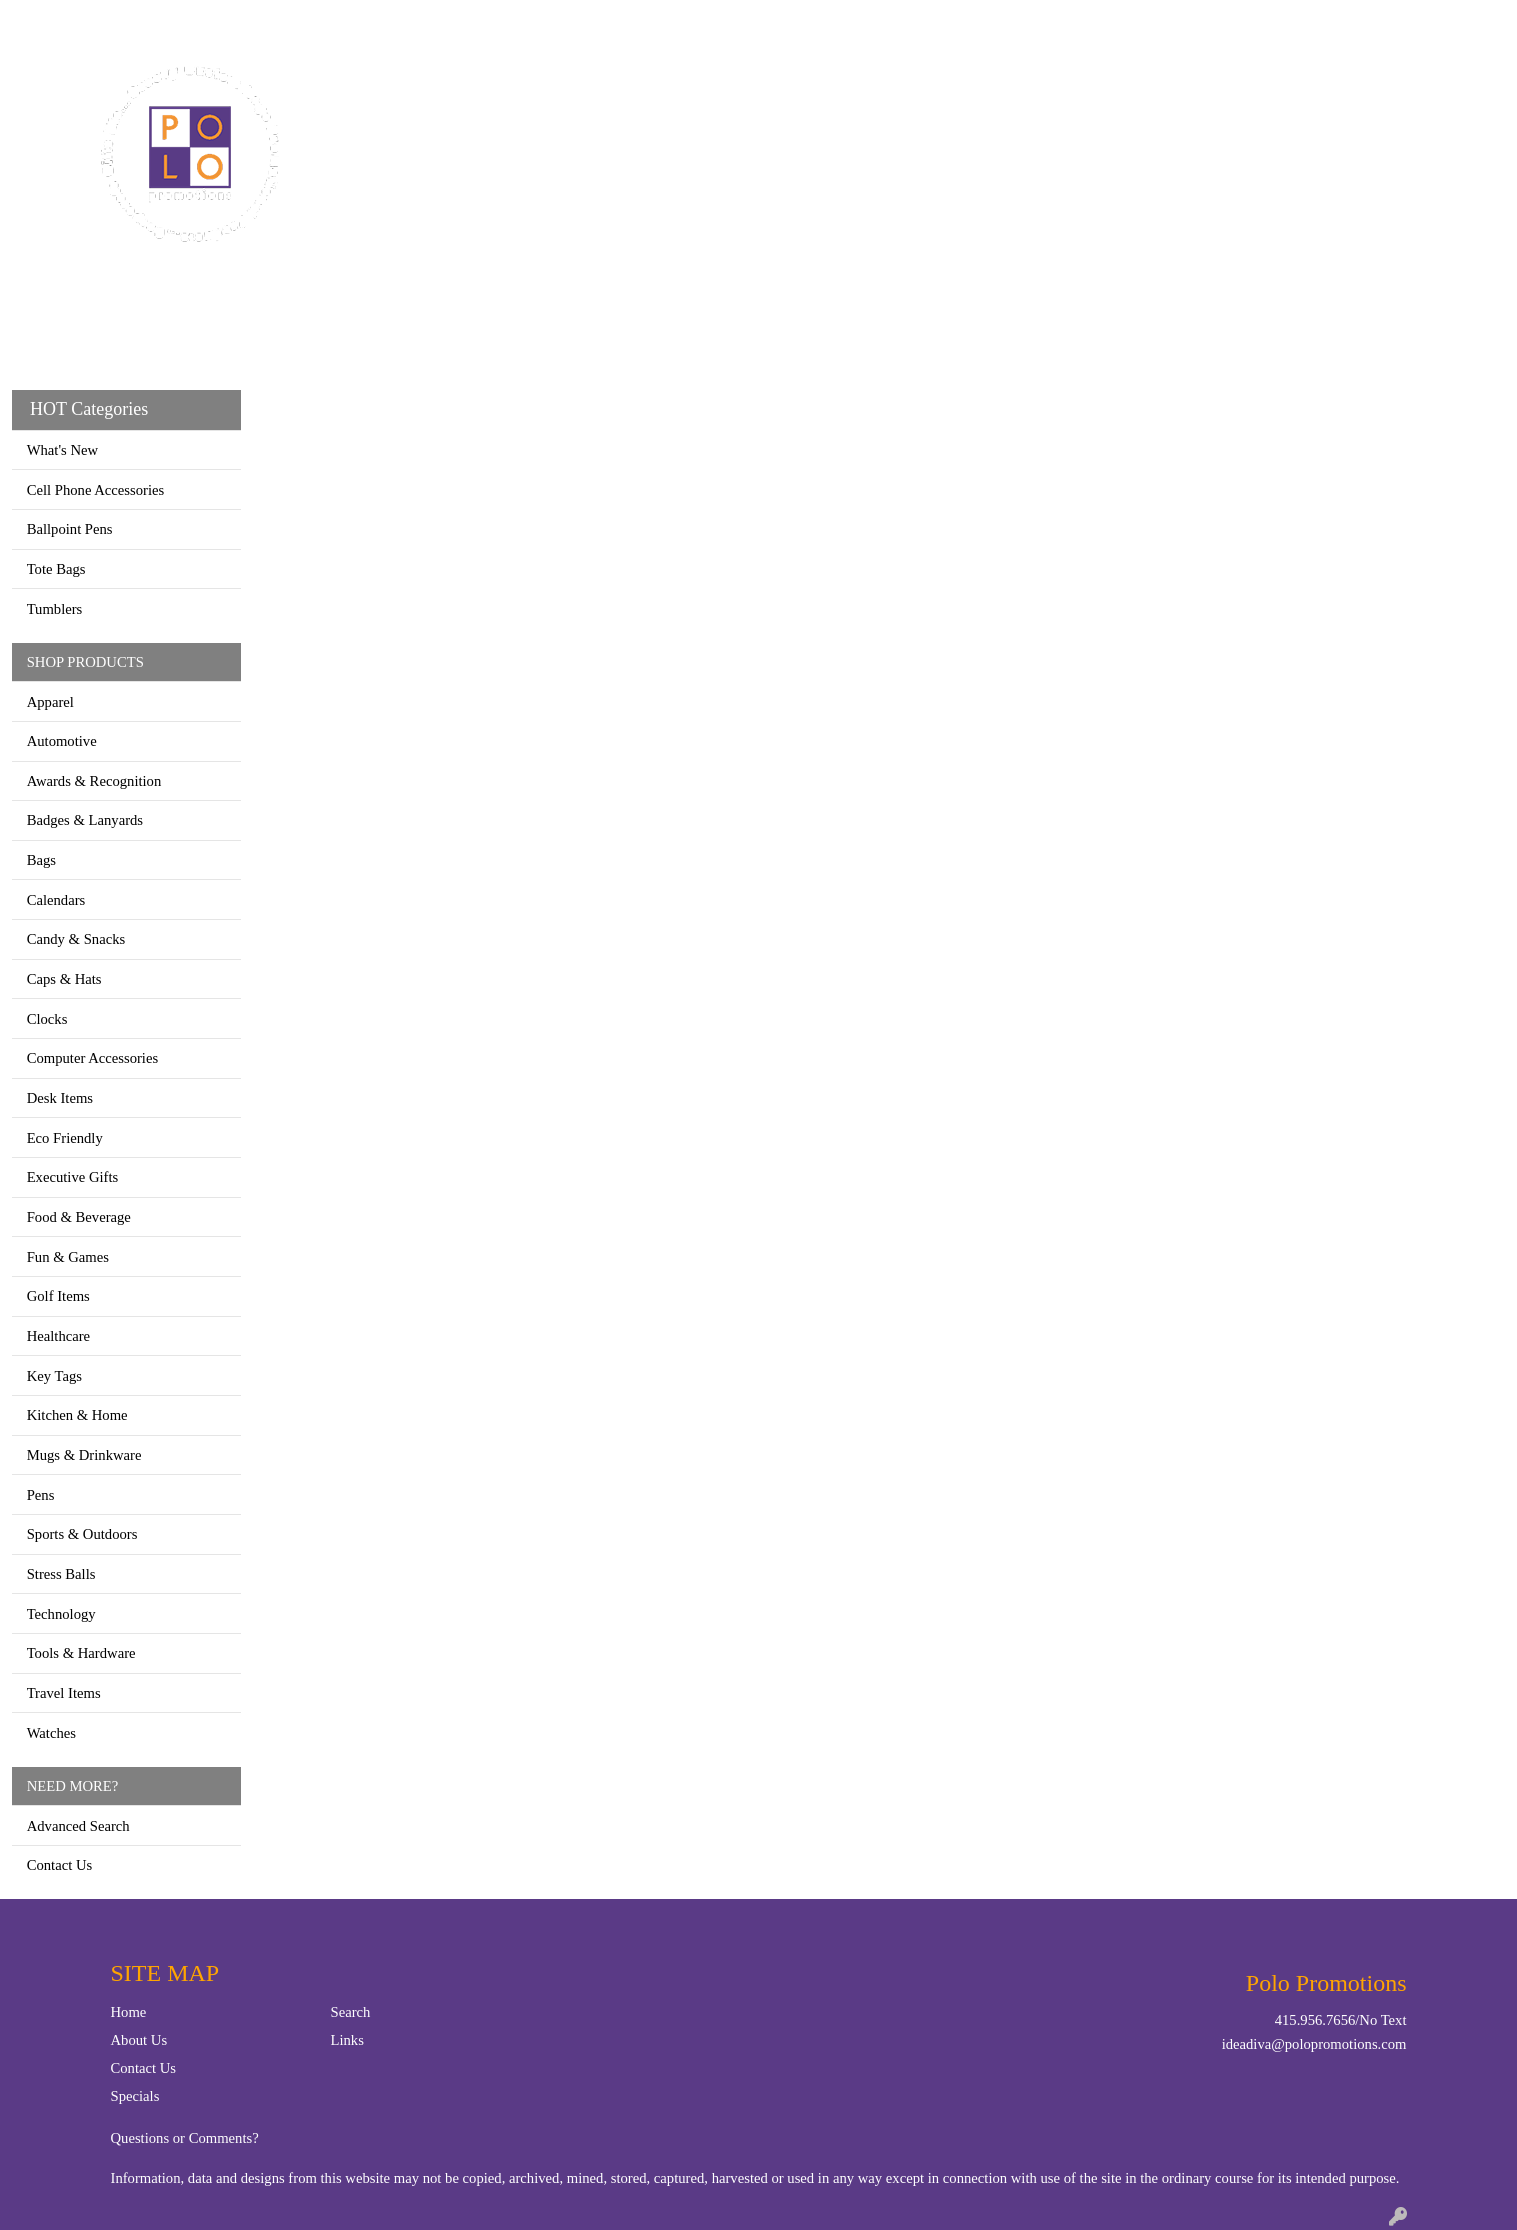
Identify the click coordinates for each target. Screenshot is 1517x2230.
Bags (733, 88)
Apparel (649, 88)
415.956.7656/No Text (1341, 2020)
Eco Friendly (65, 1138)
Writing (1155, 88)
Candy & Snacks (76, 939)
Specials (135, 2096)
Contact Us (108, 21)
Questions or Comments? (185, 2138)
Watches (51, 1733)
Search (1255, 21)
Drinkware (830, 88)
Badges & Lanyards (85, 820)
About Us (139, 2040)
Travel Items (64, 1693)
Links (347, 2040)
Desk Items (60, 1098)
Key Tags (54, 1376)
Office (932, 88)
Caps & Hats (64, 979)
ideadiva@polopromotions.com (1314, 2044)
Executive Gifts (73, 1177)
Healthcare (58, 1336)
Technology (61, 1614)
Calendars (56, 900)
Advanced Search (78, 1826)
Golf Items (58, 1296)
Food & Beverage (79, 1217)
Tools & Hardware (81, 1653)
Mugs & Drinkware (84, 1455)
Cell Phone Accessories (96, 490)
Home (38, 21)
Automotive (62, 741)
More (1241, 88)
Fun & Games (68, 1257)
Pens (41, 1495)
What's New (62, 450)
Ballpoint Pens (70, 529)
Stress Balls (61, 1574)
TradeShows (1040, 88)
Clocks (47, 1019)
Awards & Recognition (94, 781)
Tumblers (55, 609)
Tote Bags (56, 569)
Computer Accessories (92, 1058)
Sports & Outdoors (82, 1534)
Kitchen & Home (77, 1415)
